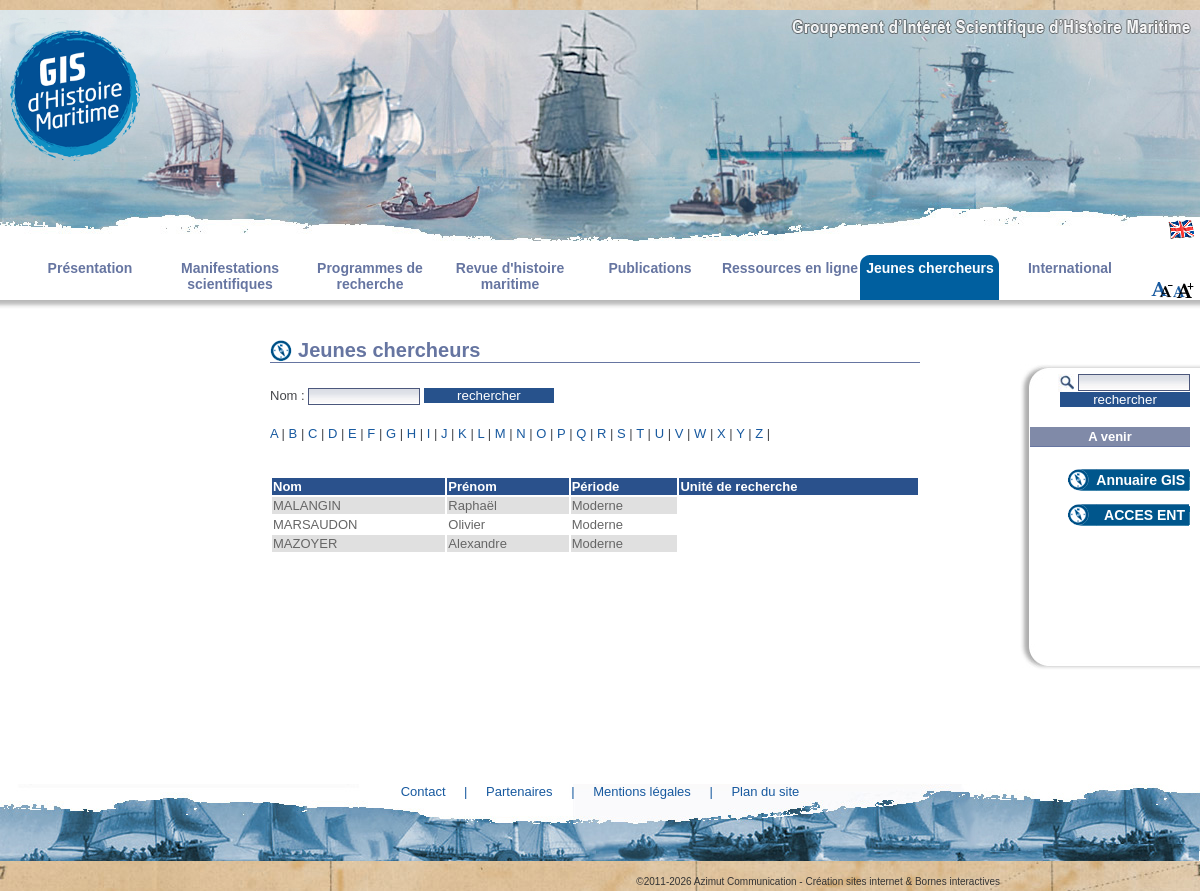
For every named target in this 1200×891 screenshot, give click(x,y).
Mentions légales (642, 791)
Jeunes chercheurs (930, 268)
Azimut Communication (745, 881)
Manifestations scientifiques (230, 276)
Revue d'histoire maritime (510, 276)
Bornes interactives (957, 881)
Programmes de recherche (370, 276)
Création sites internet (853, 881)
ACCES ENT (1144, 515)
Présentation (90, 268)
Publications (649, 268)
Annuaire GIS (1140, 480)
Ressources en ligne (790, 268)
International (1070, 268)
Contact (423, 791)
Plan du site (765, 791)
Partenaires (519, 791)
